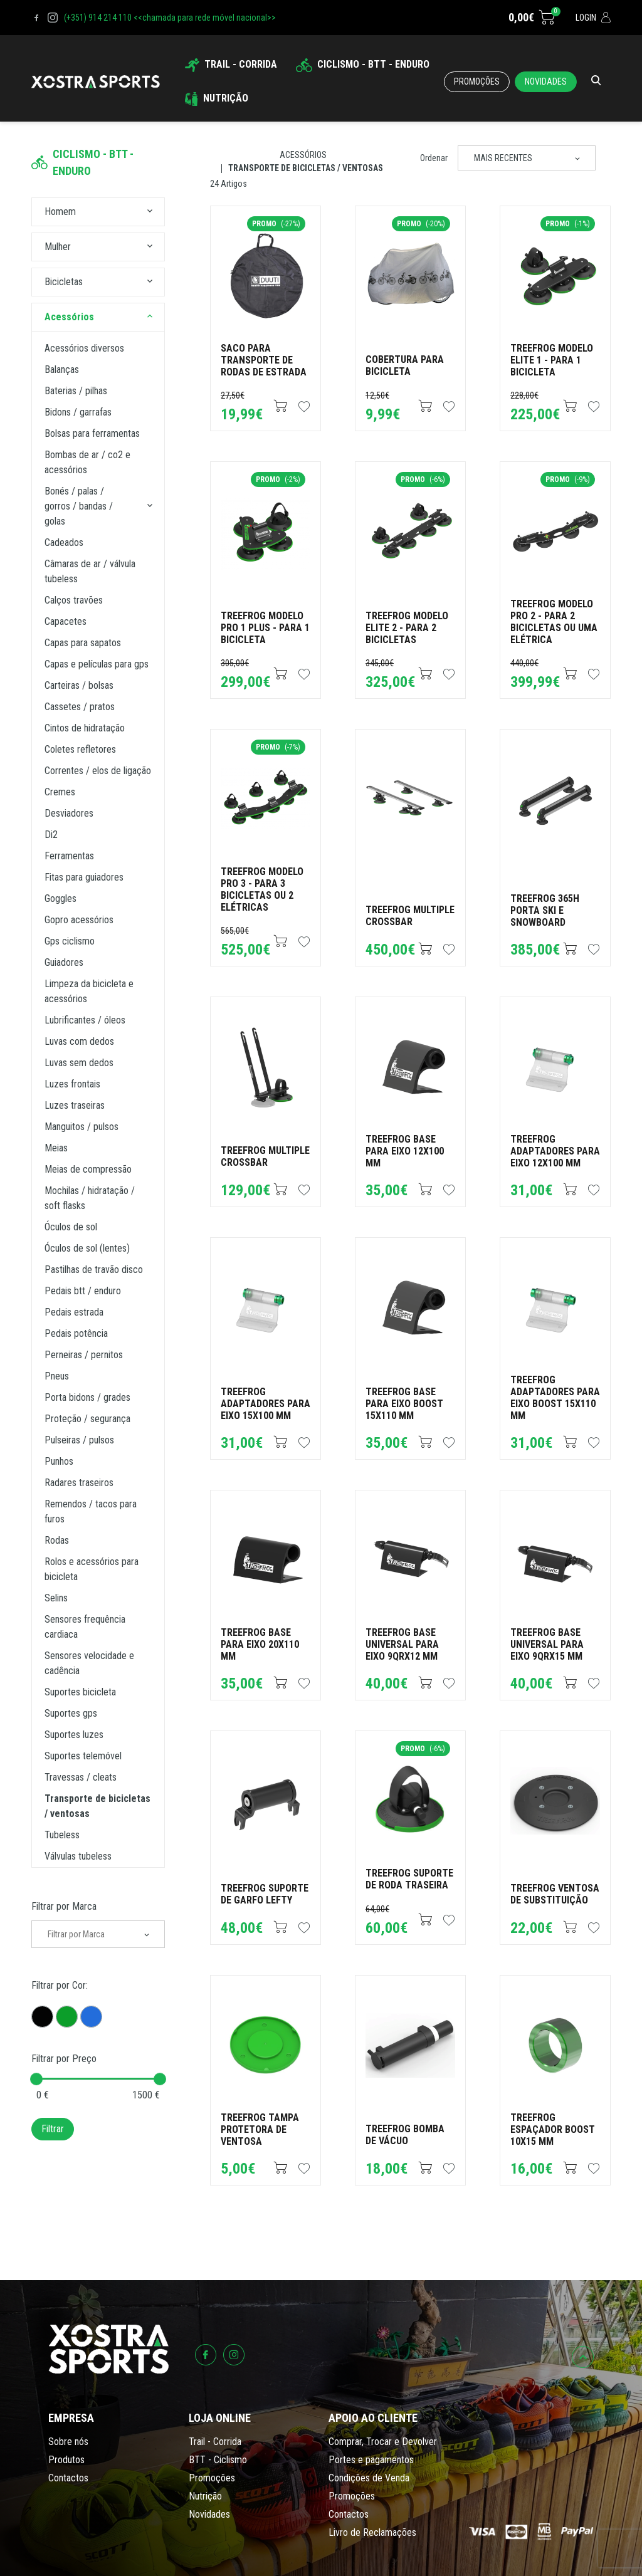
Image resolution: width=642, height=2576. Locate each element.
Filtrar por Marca (64, 1906)
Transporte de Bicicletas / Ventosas (305, 168)
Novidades (546, 81)
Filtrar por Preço (64, 2059)
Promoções (477, 81)
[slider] (36, 2079)
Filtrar (52, 2129)
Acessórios (303, 155)
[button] (149, 212)
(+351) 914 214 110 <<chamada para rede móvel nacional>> (170, 18)
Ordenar (434, 158)
